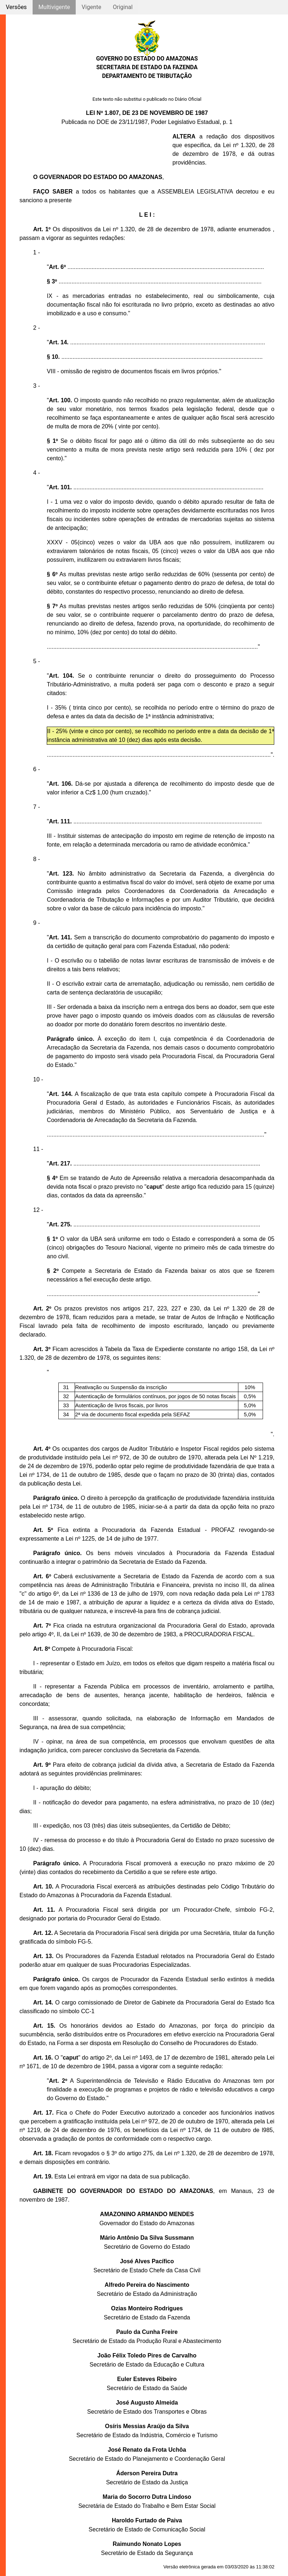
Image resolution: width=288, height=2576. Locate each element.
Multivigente (54, 7)
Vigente (91, 7)
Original (123, 7)
